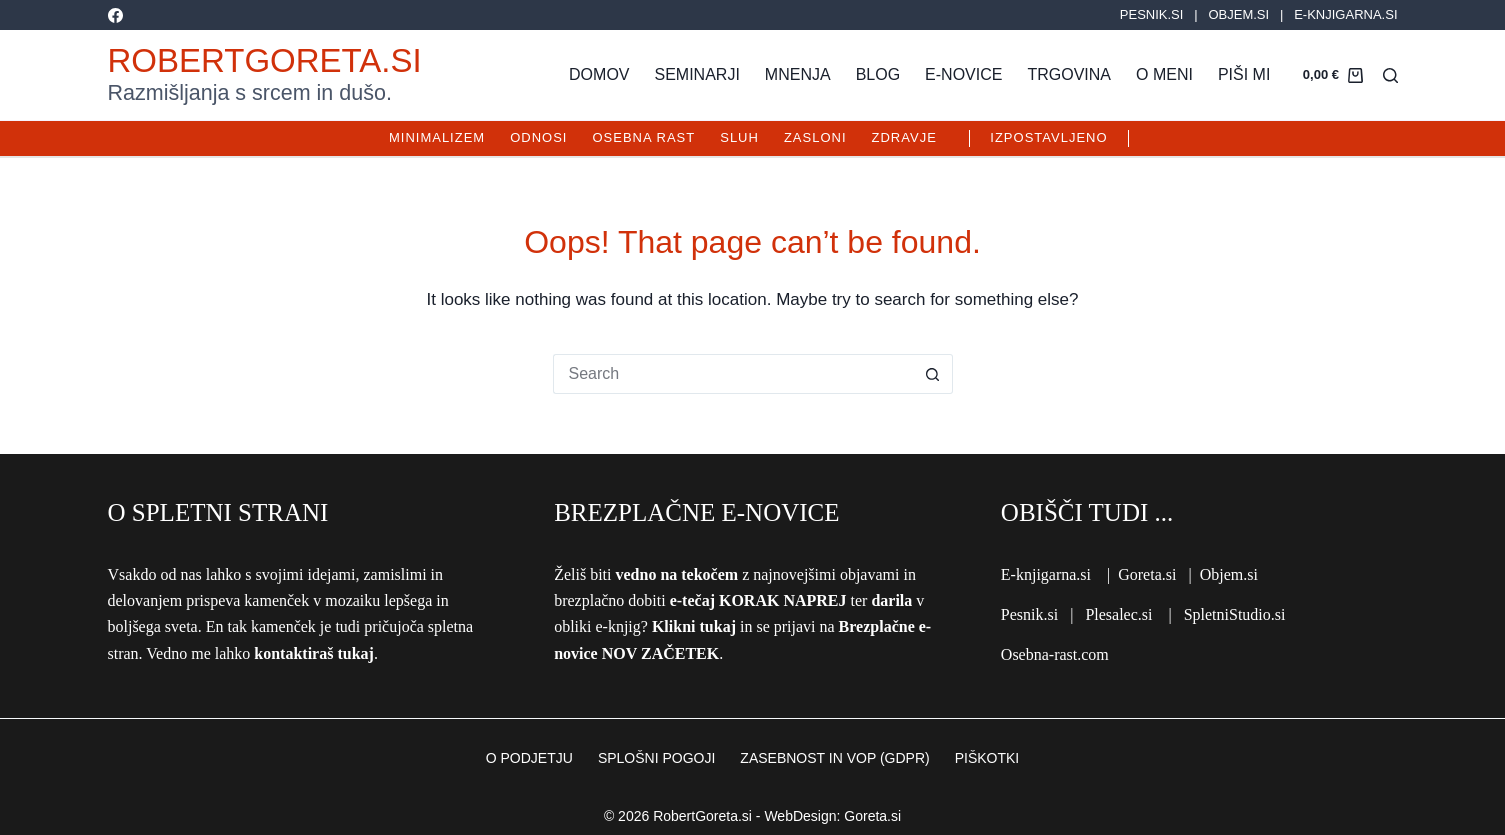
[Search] (1390, 75)
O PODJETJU (529, 758)
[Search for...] (733, 374)
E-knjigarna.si (1046, 574)
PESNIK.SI (1152, 14)
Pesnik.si (1029, 614)
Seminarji (697, 74)
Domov (599, 74)
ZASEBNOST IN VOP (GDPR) (834, 758)
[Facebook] (115, 15)
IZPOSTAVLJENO (1048, 137)
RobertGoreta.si (265, 60)
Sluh (739, 137)
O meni (1164, 74)
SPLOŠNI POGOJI (656, 758)
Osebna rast (643, 137)
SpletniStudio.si (1235, 614)
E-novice (963, 74)
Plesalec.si (1118, 614)
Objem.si (1229, 574)
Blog (878, 74)
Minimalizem (437, 137)
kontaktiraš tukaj (314, 653)
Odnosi (538, 137)
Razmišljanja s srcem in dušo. (250, 93)
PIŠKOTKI (987, 758)
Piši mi (1244, 74)
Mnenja (798, 74)
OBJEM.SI (1238, 14)
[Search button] (933, 374)
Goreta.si (1147, 574)
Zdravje (904, 137)
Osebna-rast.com (1055, 654)
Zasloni (815, 137)
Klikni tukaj (694, 626)
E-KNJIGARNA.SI (1345, 14)
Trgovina (1069, 74)
